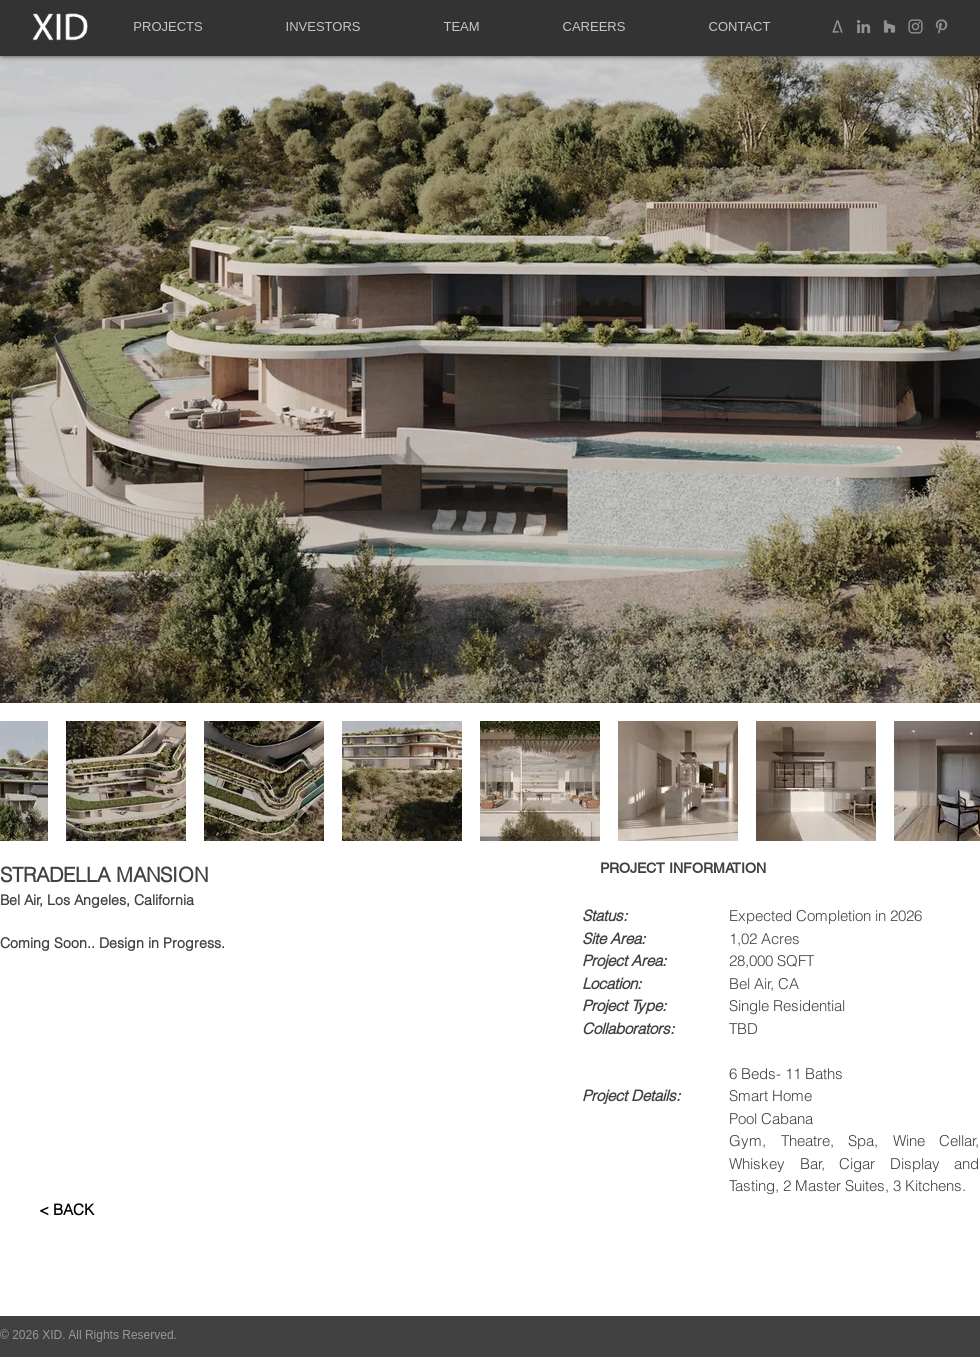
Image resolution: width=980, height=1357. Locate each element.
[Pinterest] (941, 26)
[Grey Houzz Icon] (889, 26)
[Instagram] (915, 26)
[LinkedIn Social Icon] (863, 26)
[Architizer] (837, 26)
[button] (168, 27)
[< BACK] (66, 1209)
